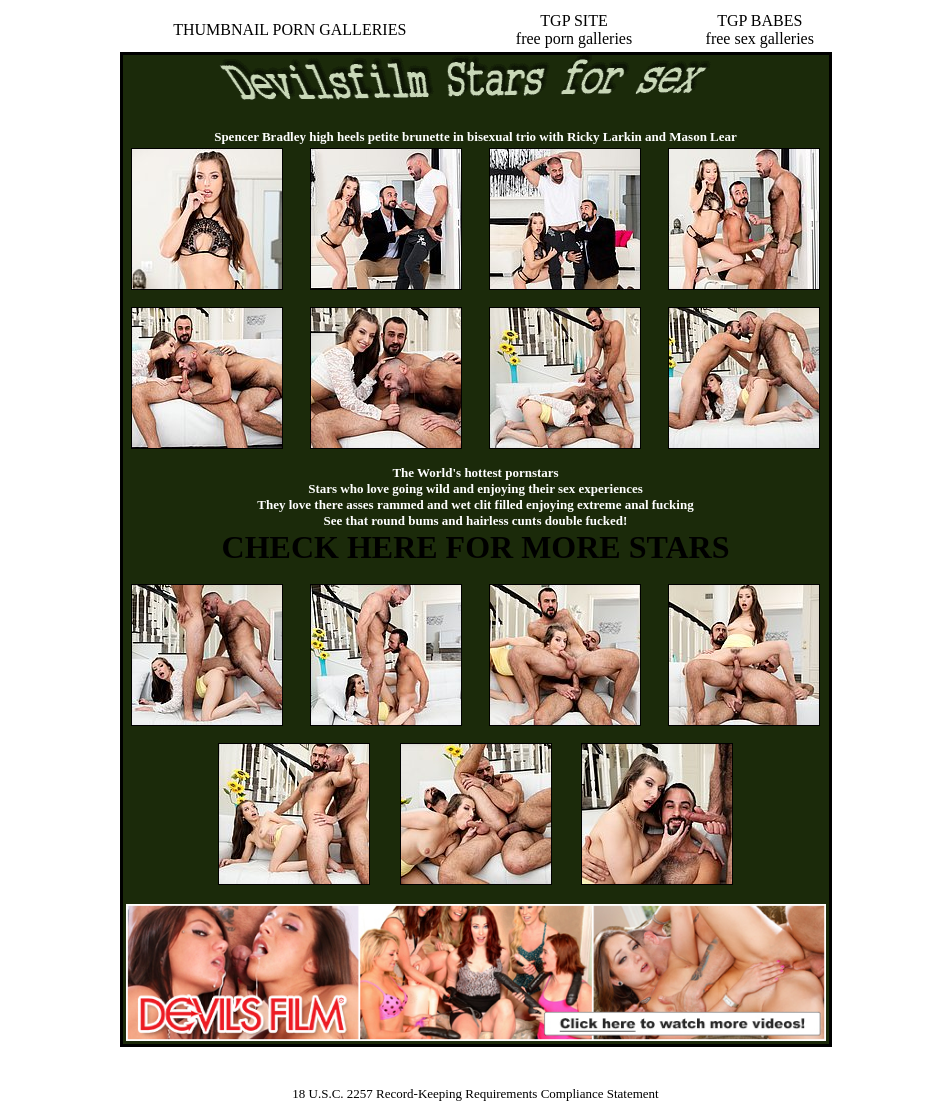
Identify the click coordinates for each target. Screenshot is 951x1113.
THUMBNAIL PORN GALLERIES (289, 29)
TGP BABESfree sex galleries (760, 29)
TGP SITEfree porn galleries (574, 29)
